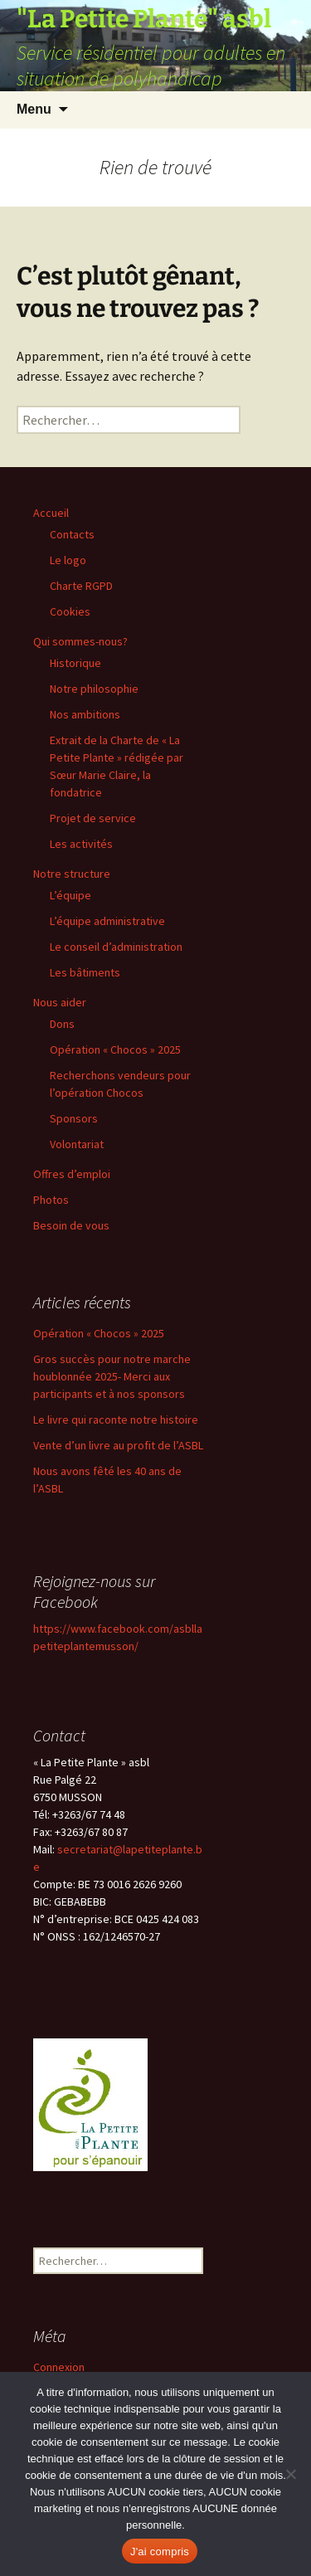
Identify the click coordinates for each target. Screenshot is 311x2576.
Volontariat (77, 1144)
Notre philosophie (94, 688)
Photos (51, 1199)
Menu (34, 109)
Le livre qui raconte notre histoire (115, 1419)
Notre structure (71, 873)
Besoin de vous (71, 1225)
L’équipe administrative (107, 920)
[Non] (290, 2474)
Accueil (51, 512)
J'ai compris (159, 2551)
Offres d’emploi (71, 1173)
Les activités (81, 843)
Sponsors (74, 1118)
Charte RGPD (81, 585)
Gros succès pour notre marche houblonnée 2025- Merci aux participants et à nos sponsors (112, 1376)
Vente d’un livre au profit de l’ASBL (118, 1445)
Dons (62, 1023)
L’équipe (70, 895)
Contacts (72, 534)
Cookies (70, 611)
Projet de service (93, 818)
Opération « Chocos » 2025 (115, 1049)
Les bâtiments (85, 972)
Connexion (59, 2366)
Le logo (68, 560)
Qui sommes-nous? (80, 641)
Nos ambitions (85, 714)
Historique (75, 662)
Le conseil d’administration (116, 946)
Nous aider (59, 1002)
